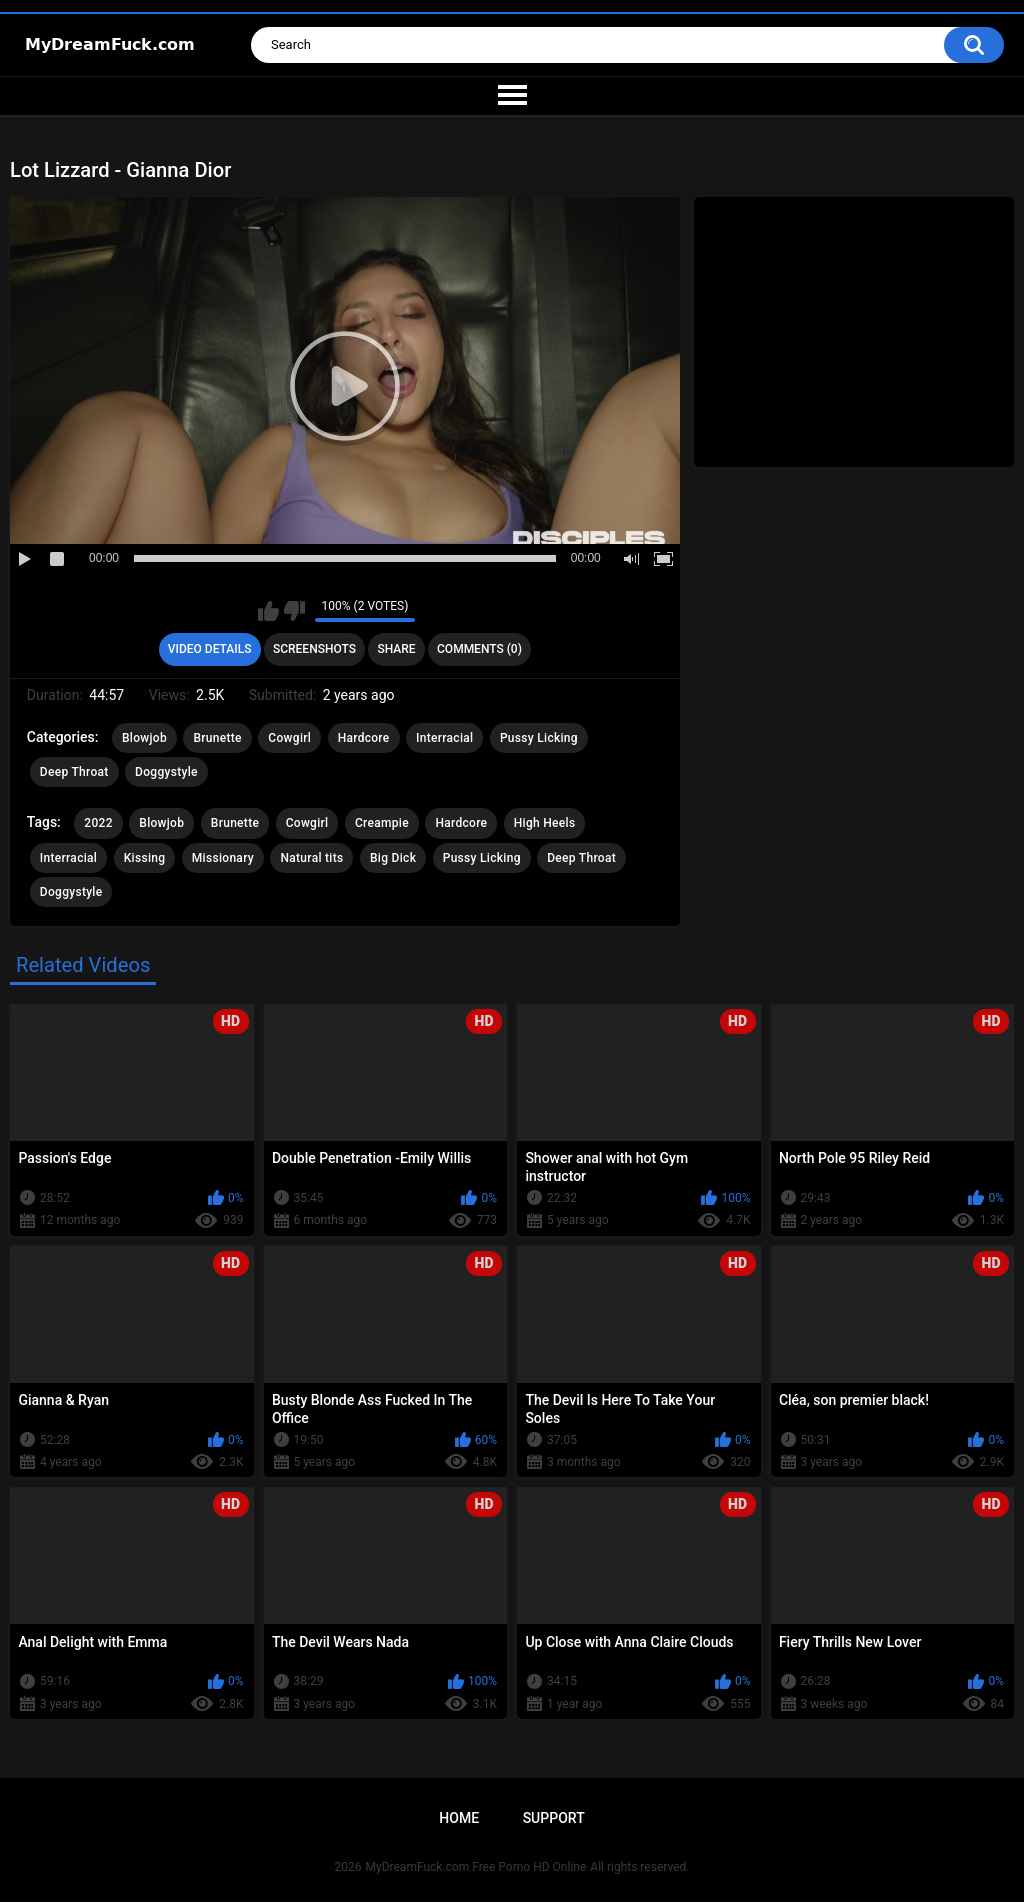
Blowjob (144, 738)
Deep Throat (74, 772)
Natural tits (311, 858)
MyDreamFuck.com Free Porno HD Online (476, 1867)
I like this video (268, 611)
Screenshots (314, 649)
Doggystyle (166, 772)
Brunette (217, 738)
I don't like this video (294, 611)
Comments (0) (479, 649)
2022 (98, 823)
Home (459, 1818)
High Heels (545, 823)
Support (554, 1818)
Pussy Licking (539, 738)
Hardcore (364, 738)
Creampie (382, 823)
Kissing (145, 858)
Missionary (223, 858)
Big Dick (393, 858)
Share (396, 649)
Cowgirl (289, 738)
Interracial (444, 738)
